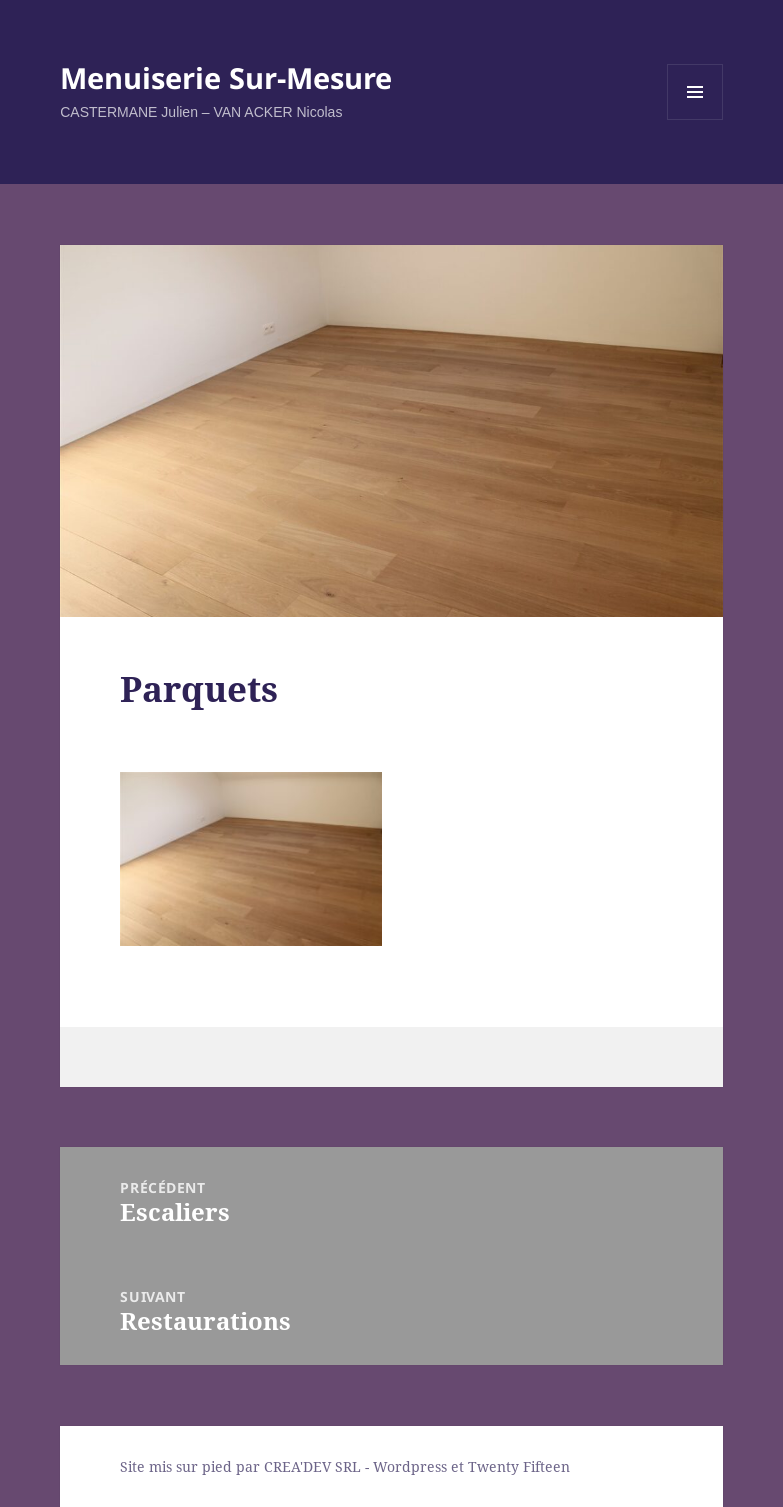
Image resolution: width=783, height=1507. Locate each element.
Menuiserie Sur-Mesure (226, 77)
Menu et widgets (695, 119)
